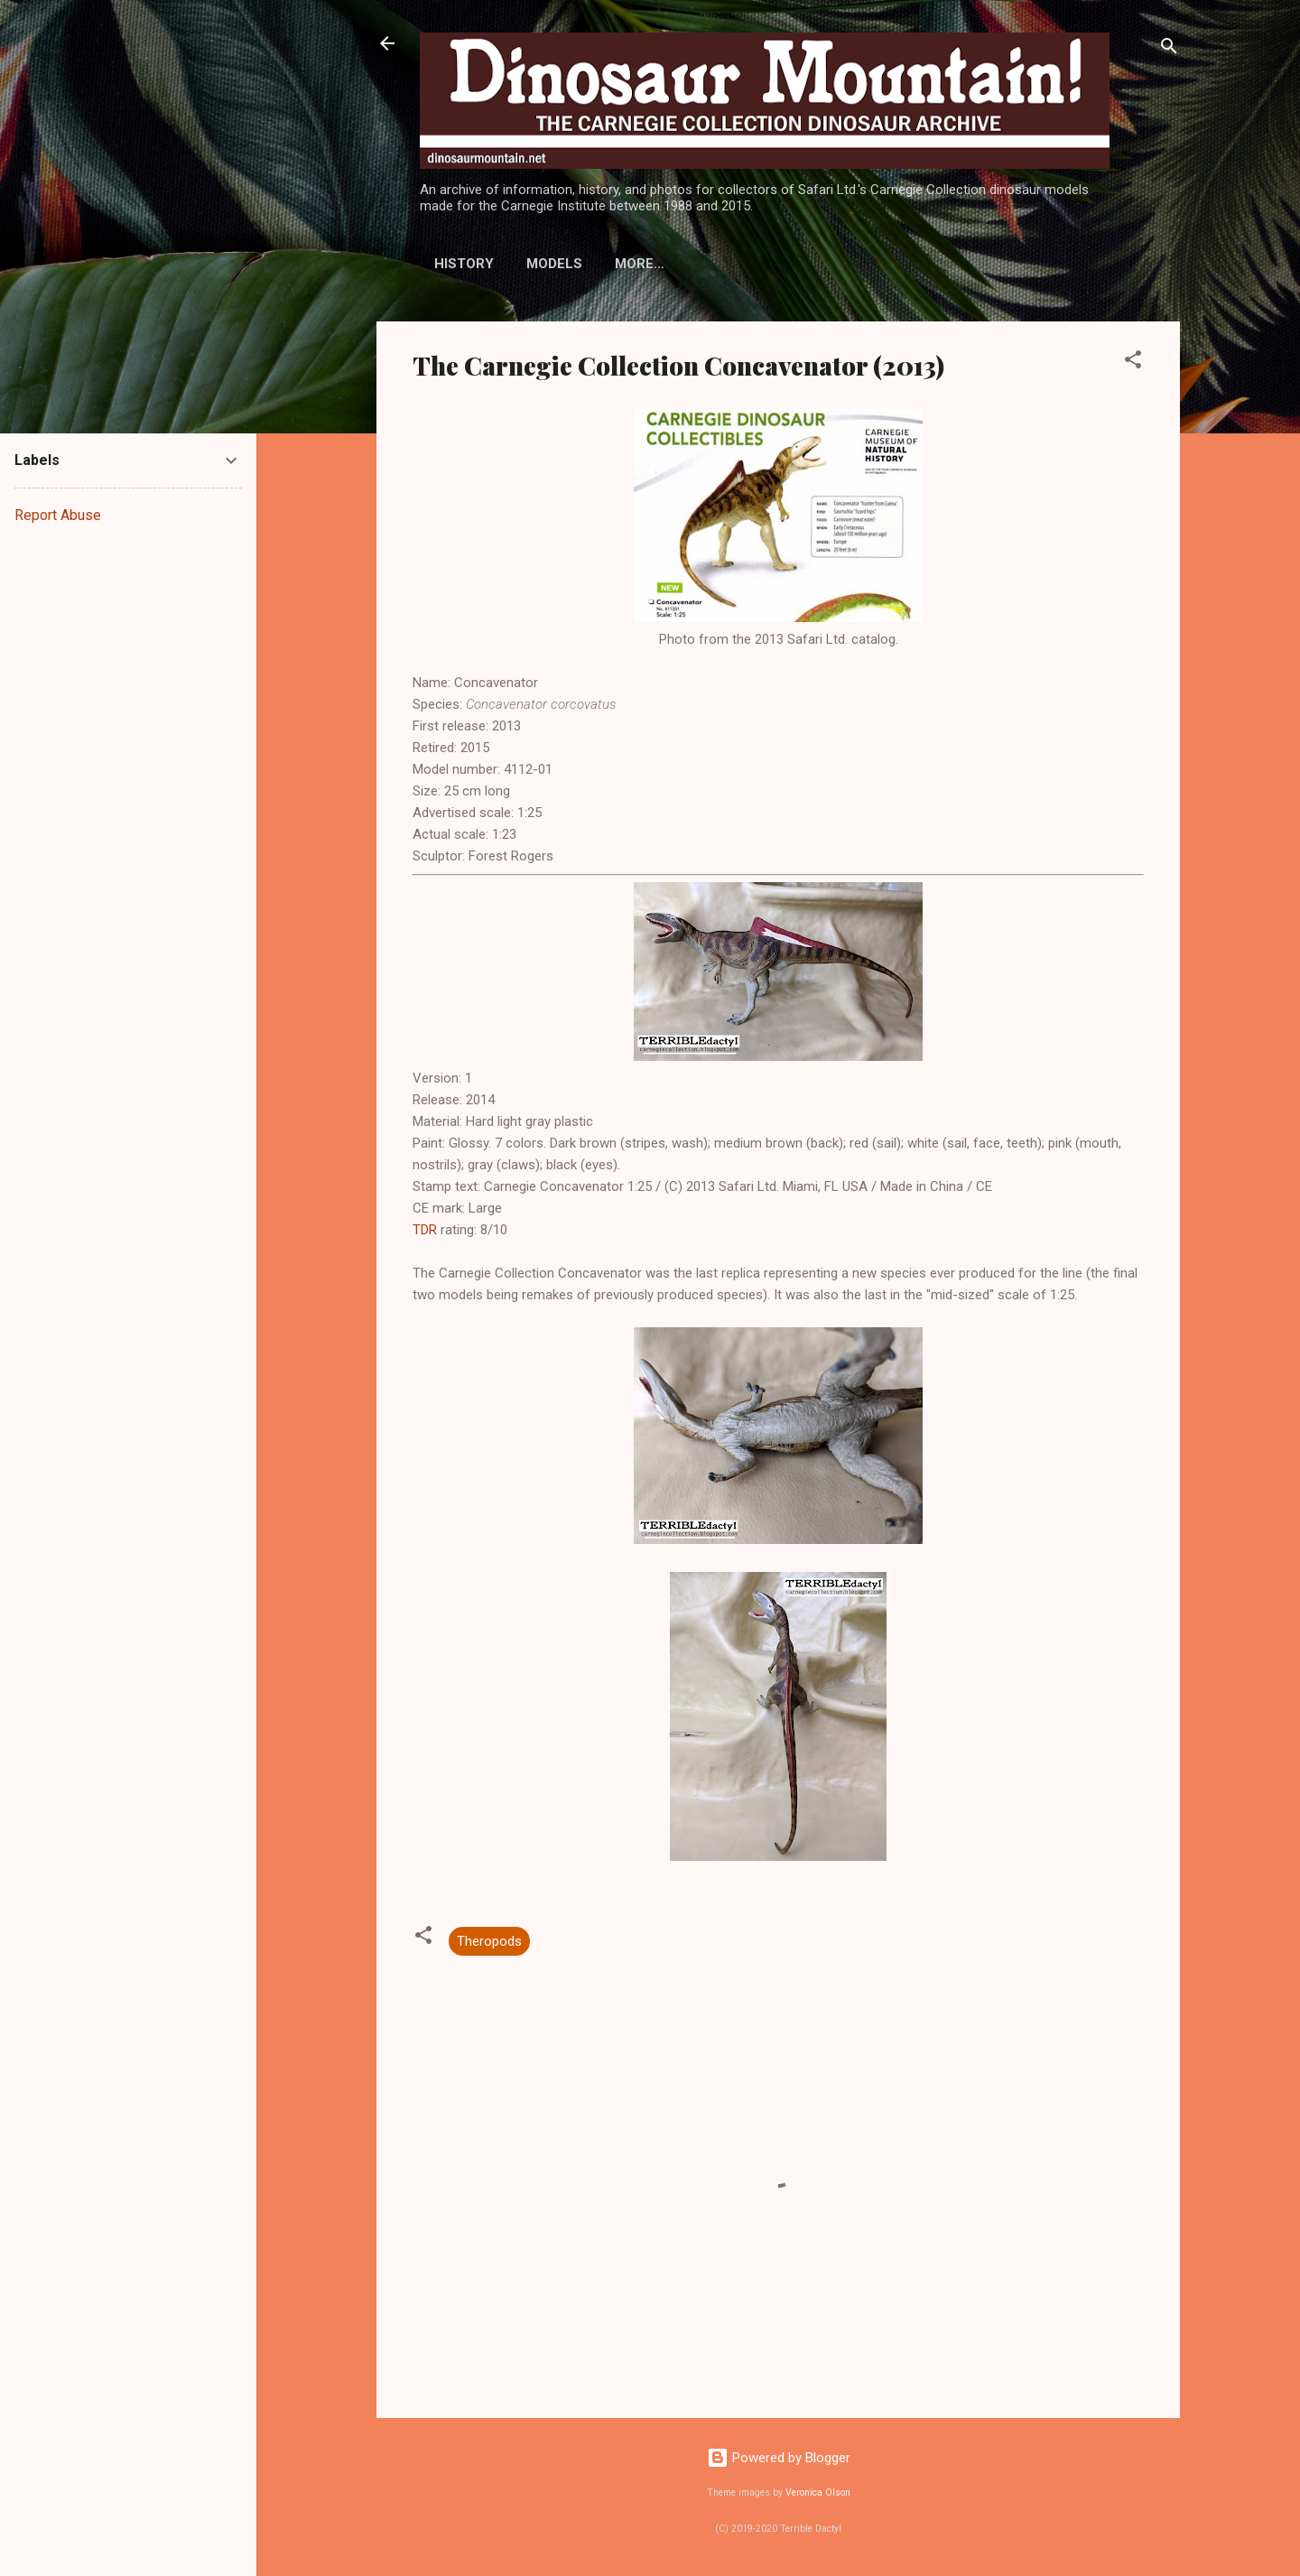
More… (787, 264)
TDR (425, 1230)
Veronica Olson (817, 2492)
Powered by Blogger (778, 2458)
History (464, 264)
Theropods (489, 1941)
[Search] (1169, 49)
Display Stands (672, 264)
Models (554, 264)
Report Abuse (57, 515)
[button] (1133, 363)
